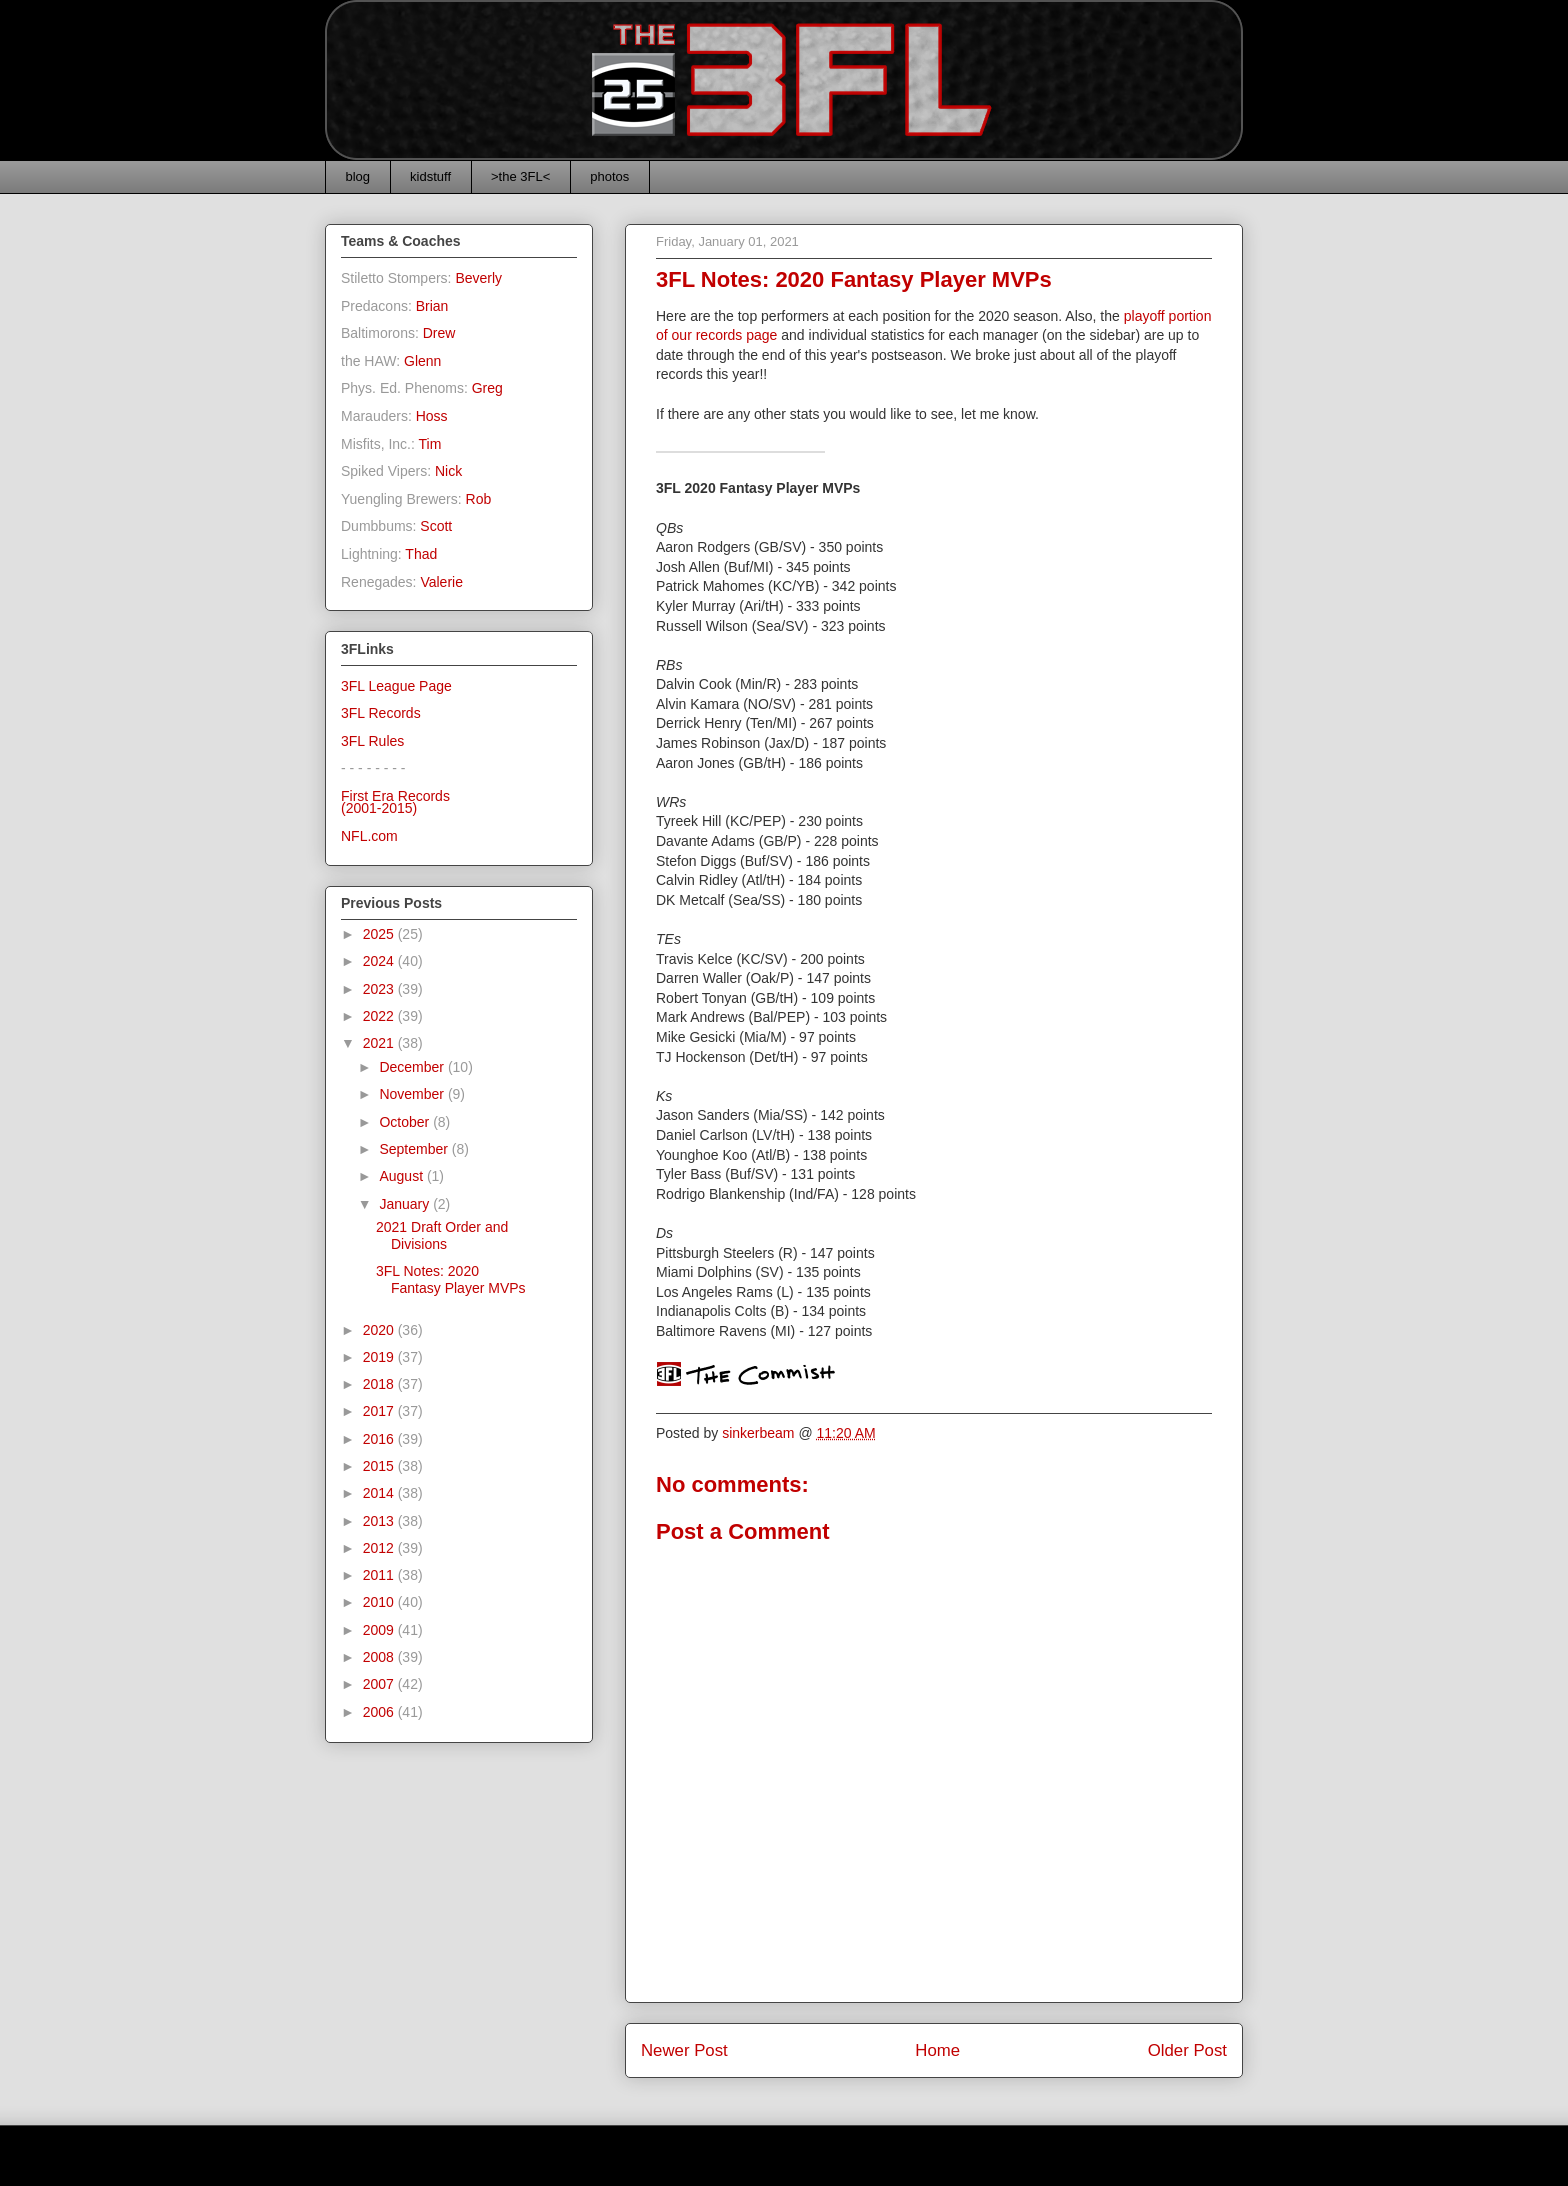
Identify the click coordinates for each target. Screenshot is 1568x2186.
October (406, 1122)
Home (937, 2050)
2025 (380, 934)
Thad (421, 554)
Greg (487, 388)
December (413, 1067)
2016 (380, 1439)
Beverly (478, 278)
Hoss (432, 416)
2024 (380, 961)
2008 (380, 1657)
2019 (380, 1357)
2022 (380, 1016)
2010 (380, 1602)
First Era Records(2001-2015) (395, 802)
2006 (380, 1712)
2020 (380, 1330)
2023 (380, 989)
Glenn (422, 361)
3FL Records (381, 713)
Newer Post (684, 2050)
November (413, 1094)
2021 (380, 1043)
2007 (380, 1684)
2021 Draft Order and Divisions (442, 1235)
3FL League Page (396, 686)
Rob (479, 499)
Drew (439, 333)
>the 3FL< (520, 176)
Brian (432, 306)
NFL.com (369, 836)
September (415, 1149)
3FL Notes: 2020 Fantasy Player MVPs (451, 1279)
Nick (448, 471)
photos (609, 176)
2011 (380, 1575)
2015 (380, 1466)
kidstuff (430, 176)
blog (358, 176)
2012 (380, 1548)
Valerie (441, 582)
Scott (436, 526)
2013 (380, 1521)
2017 (380, 1411)
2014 (380, 1493)
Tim (430, 444)
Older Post (1187, 2050)
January (406, 1204)
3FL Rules (372, 741)
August (402, 1176)
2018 (380, 1384)
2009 (380, 1630)
